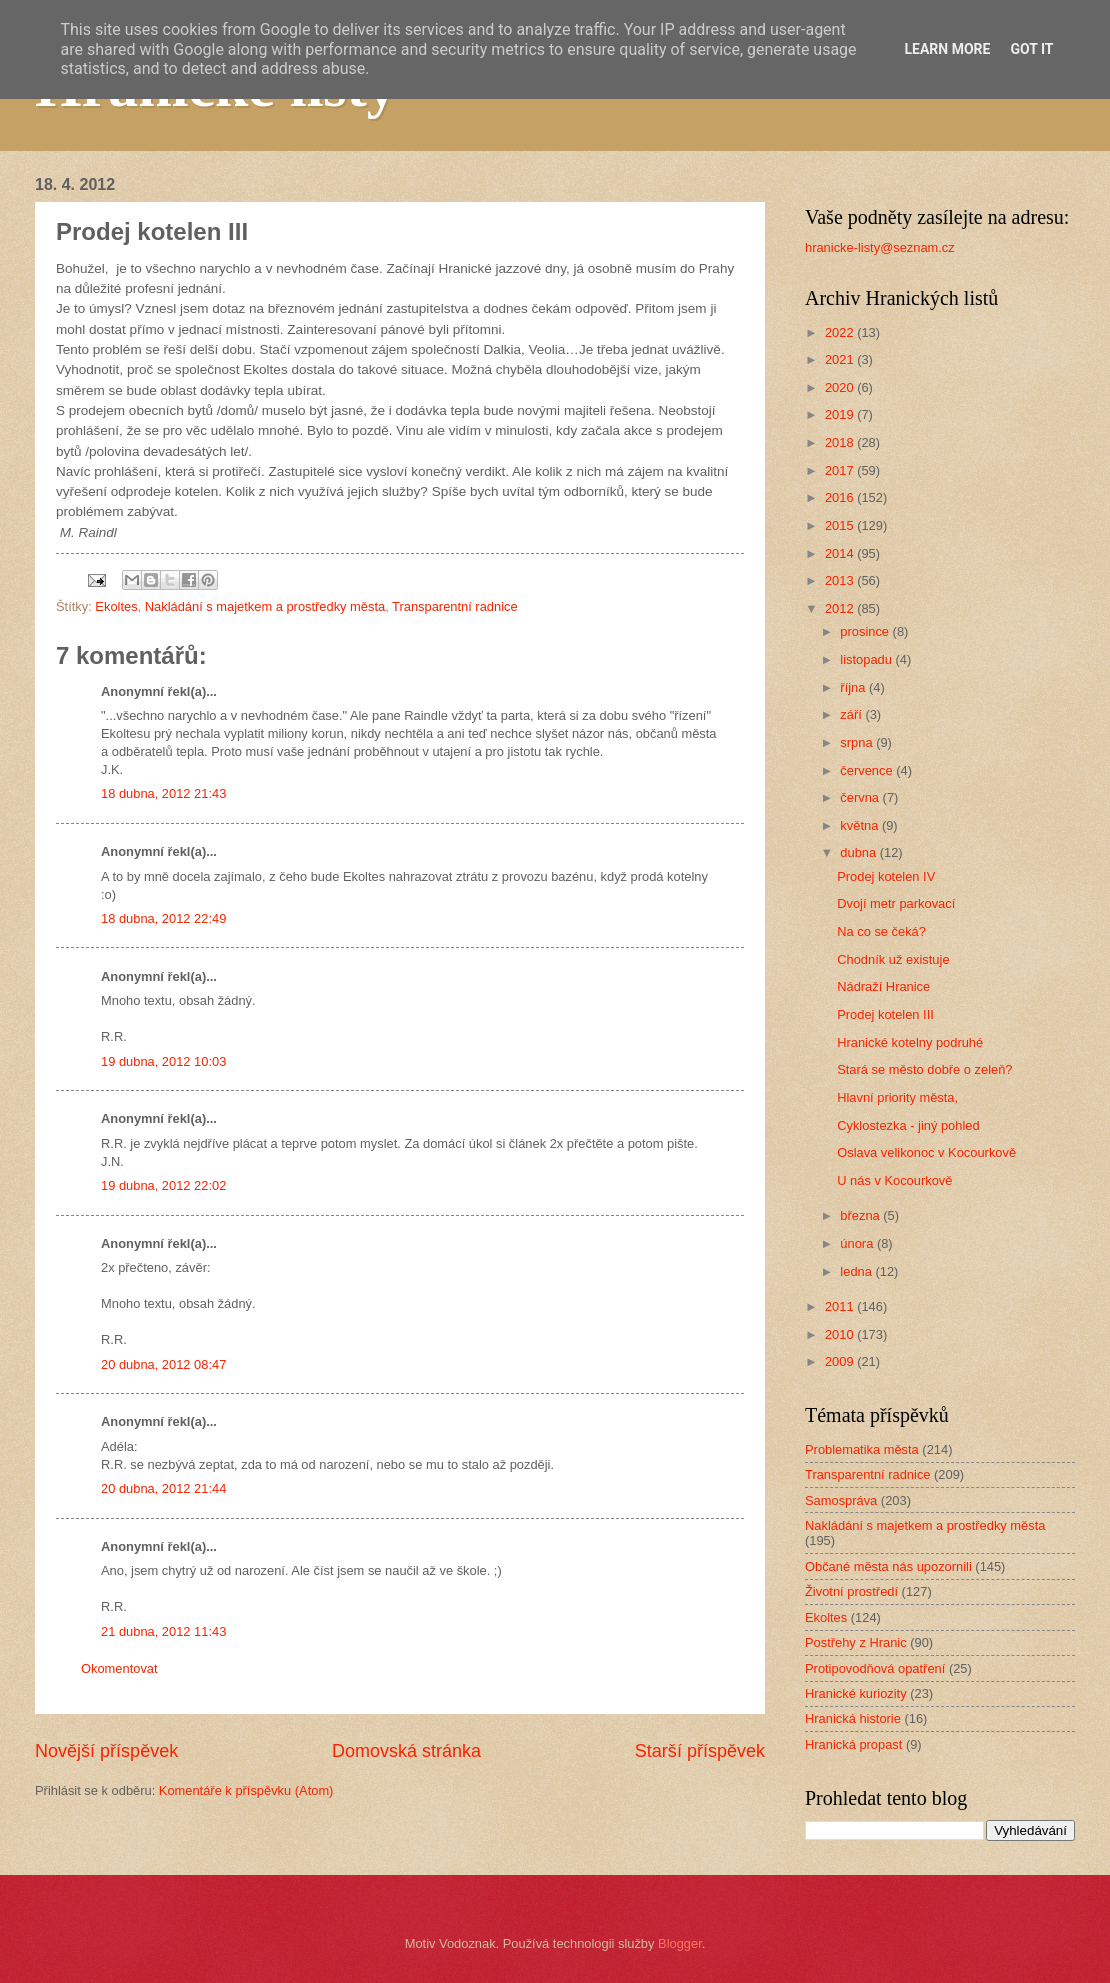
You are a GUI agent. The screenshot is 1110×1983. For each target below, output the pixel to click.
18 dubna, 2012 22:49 (163, 918)
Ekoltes (116, 606)
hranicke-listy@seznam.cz (880, 247)
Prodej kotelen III (885, 1014)
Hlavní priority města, (897, 1097)
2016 (841, 497)
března (861, 1215)
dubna (859, 852)
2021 (841, 359)
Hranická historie (853, 1718)
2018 (841, 442)
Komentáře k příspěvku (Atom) (246, 1790)
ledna (857, 1271)
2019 (841, 414)
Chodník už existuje (893, 959)
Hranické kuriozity (856, 1693)
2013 (841, 580)
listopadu (867, 659)
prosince (866, 631)
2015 (841, 525)
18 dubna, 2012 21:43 (163, 793)
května (861, 825)
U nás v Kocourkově (894, 1180)
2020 (841, 387)
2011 (841, 1306)
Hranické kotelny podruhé (910, 1042)
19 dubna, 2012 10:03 (163, 1061)
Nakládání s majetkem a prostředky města (265, 606)
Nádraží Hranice (883, 986)
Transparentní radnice (454, 606)
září (852, 714)
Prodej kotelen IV (886, 876)
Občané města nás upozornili (888, 1566)
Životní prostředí (851, 1591)
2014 (841, 553)
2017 (841, 470)
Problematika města (862, 1449)
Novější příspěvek (106, 1751)
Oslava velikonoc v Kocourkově (926, 1152)
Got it (1031, 49)
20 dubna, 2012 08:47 (163, 1364)
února (858, 1243)
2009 (841, 1361)
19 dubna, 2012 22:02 (163, 1185)
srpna (858, 742)
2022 (841, 332)
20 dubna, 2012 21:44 (163, 1488)
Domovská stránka (406, 1751)
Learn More (947, 49)
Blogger (680, 1943)
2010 (841, 1334)
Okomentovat (119, 1668)
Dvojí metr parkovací (896, 903)
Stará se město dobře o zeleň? (924, 1069)
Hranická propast (853, 1744)
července (868, 770)
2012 (841, 608)
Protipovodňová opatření (875, 1668)
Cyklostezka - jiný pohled (908, 1125)
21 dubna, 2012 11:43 (163, 1631)
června (861, 797)
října (854, 687)
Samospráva (841, 1500)
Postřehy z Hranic (856, 1642)
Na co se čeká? (881, 931)
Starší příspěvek (700, 1751)
